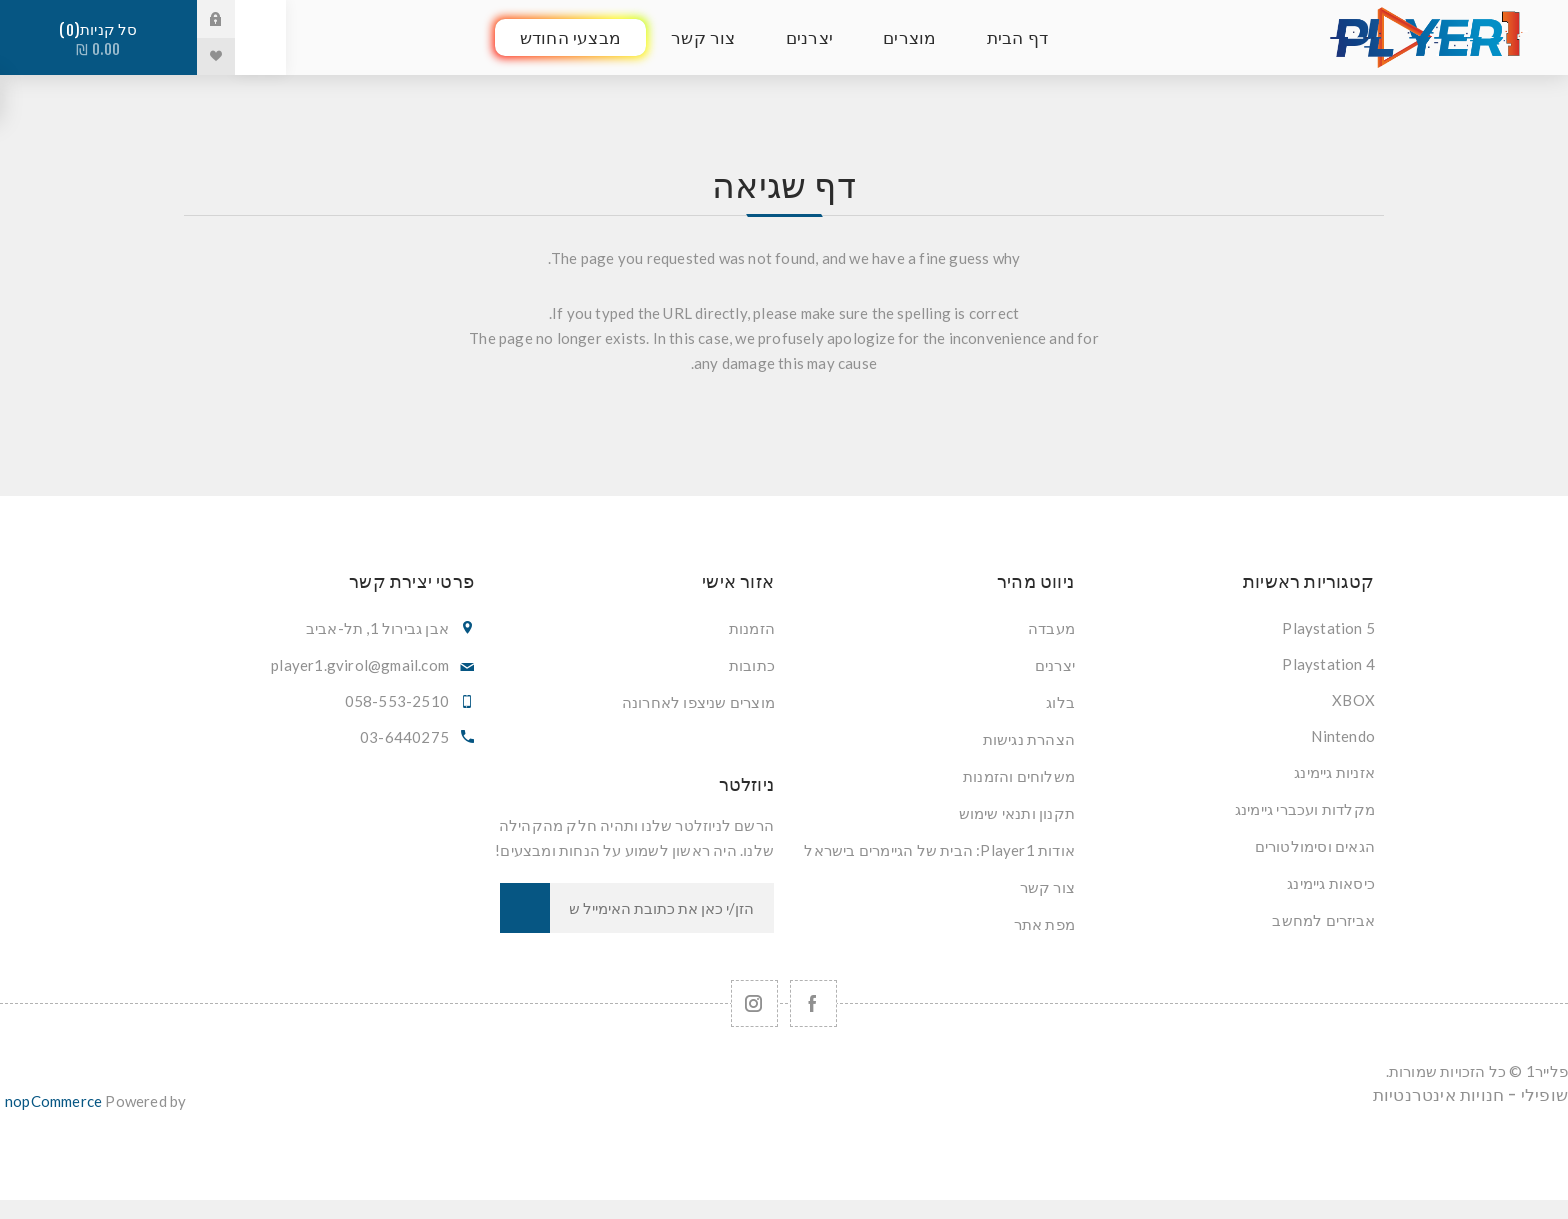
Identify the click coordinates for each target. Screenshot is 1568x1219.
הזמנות (752, 628)
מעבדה (1051, 628)
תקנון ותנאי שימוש (1017, 813)
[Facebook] (813, 1003)
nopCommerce (53, 1101)
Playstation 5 (1328, 628)
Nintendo (1343, 736)
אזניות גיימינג (1334, 772)
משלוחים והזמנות (1019, 776)
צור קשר (1047, 887)
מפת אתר (1044, 924)
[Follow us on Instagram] (754, 1003)
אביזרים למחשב (1323, 920)
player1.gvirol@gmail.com (360, 665)
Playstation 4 (1328, 664)
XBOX (1353, 700)
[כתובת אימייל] (662, 908)
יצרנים (1055, 665)
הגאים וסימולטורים (1315, 846)
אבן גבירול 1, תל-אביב (377, 628)
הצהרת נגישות (1029, 739)
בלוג (1060, 702)
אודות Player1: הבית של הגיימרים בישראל (939, 850)
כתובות (752, 665)
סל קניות (98, 39)
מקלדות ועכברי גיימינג (1305, 809)
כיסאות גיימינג (1331, 883)
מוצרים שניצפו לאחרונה (698, 702)
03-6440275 (404, 737)
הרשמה (525, 908)
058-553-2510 (397, 701)
